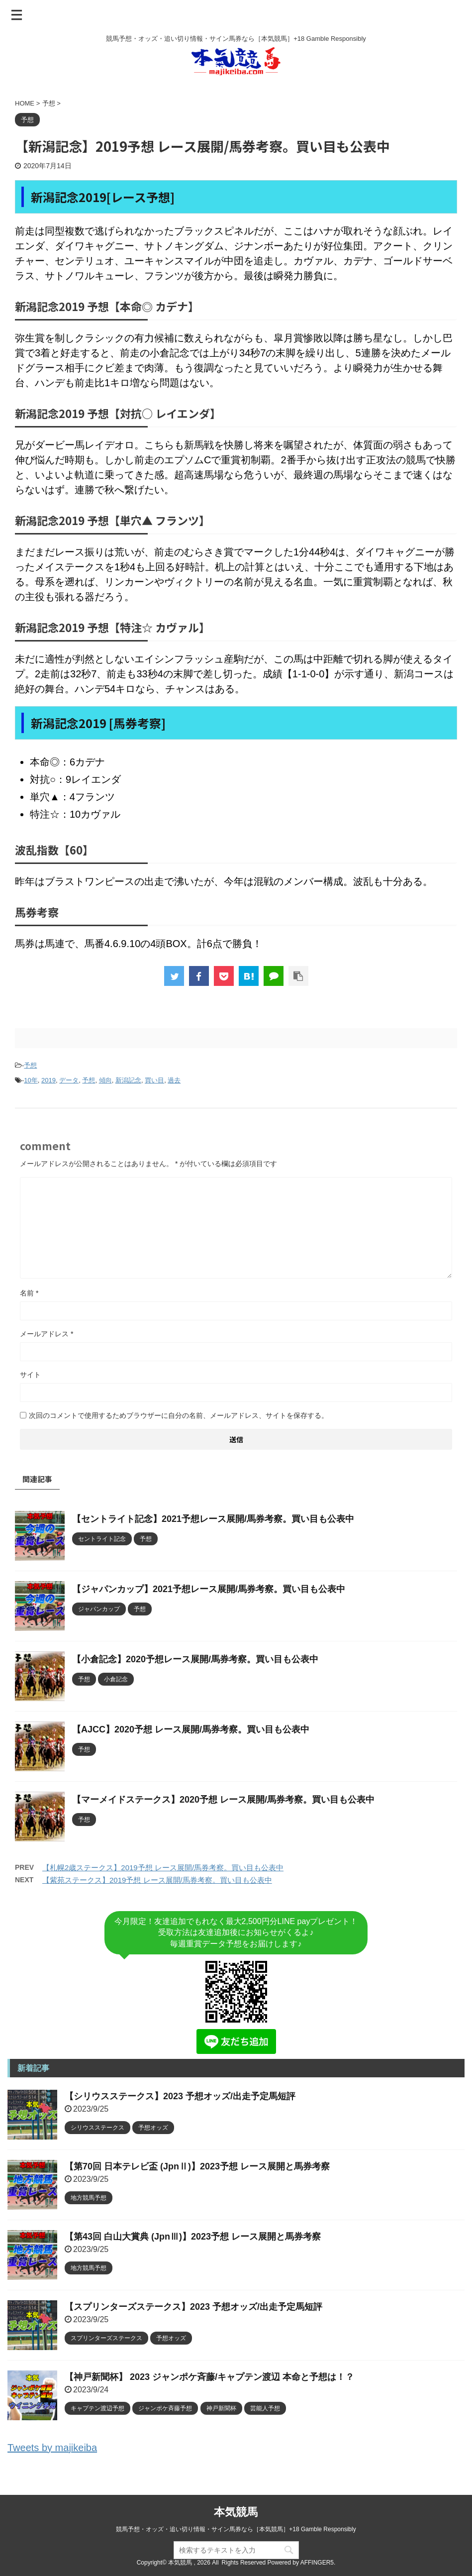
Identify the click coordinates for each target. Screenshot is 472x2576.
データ (69, 1080)
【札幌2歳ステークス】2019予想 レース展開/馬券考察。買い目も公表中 (162, 1867)
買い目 (154, 1080)
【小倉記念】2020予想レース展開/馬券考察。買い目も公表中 (195, 1659)
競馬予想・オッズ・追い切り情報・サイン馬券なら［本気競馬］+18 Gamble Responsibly (236, 2529)
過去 (174, 1080)
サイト (30, 1375)
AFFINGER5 (317, 2562)
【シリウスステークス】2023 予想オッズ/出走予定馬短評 (180, 2096)
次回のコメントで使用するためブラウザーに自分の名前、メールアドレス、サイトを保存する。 (178, 1415)
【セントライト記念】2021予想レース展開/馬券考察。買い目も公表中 (213, 1519)
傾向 (105, 1080)
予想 (30, 1065)
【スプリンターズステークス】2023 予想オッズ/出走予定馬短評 (193, 2307)
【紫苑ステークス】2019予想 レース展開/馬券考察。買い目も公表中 (157, 1880)
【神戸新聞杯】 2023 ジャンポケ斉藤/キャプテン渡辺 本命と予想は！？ (209, 2377)
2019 (48, 1080)
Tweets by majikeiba (52, 2447)
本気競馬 (236, 2512)
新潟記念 (128, 1080)
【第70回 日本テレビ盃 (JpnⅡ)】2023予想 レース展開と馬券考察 (197, 2166)
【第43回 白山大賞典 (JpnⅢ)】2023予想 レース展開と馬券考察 (193, 2237)
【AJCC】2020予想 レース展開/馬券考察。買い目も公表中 (190, 1729)
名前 (29, 1293)
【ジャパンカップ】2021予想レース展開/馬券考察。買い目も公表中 (208, 1589)
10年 (30, 1080)
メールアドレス (46, 1334)
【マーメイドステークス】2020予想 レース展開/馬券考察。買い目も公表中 (223, 1800)
